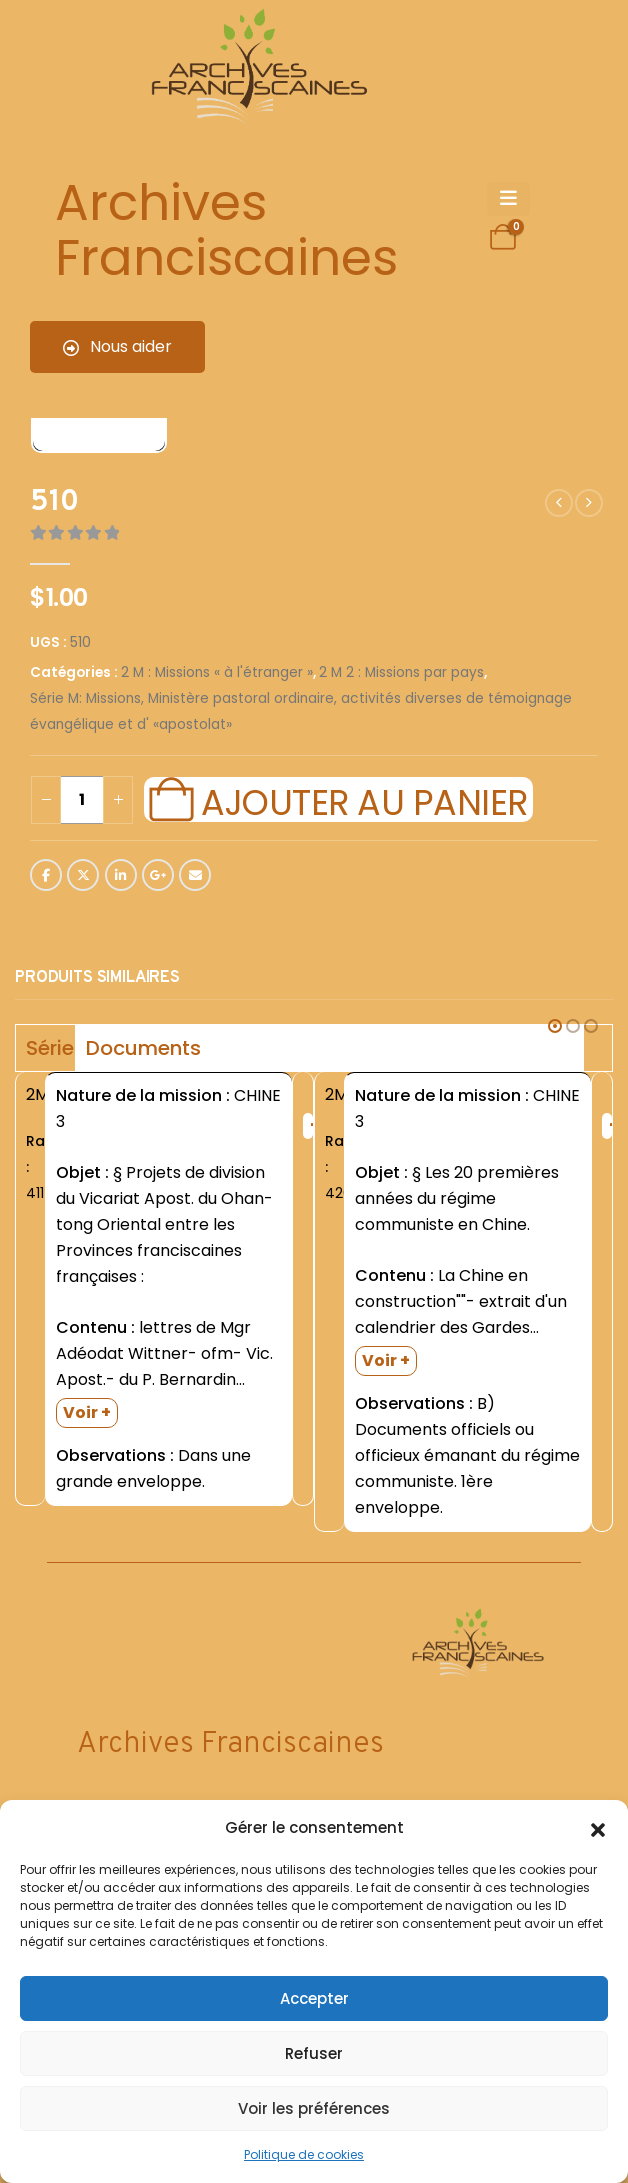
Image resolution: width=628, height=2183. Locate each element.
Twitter (83, 875)
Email (195, 875)
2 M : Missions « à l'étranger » (217, 672)
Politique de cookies (304, 2154)
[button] (598, 1828)
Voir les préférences (314, 2108)
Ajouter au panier (364, 800)
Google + (158, 875)
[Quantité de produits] (82, 800)
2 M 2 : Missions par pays (401, 672)
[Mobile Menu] (508, 199)
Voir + (87, 1412)
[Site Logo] (256, 70)
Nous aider (117, 346)
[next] (589, 503)
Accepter (314, 1998)
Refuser (314, 2053)
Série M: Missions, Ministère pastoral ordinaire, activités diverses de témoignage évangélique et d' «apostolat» (301, 711)
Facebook (46, 875)
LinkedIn (121, 875)
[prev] (559, 503)
